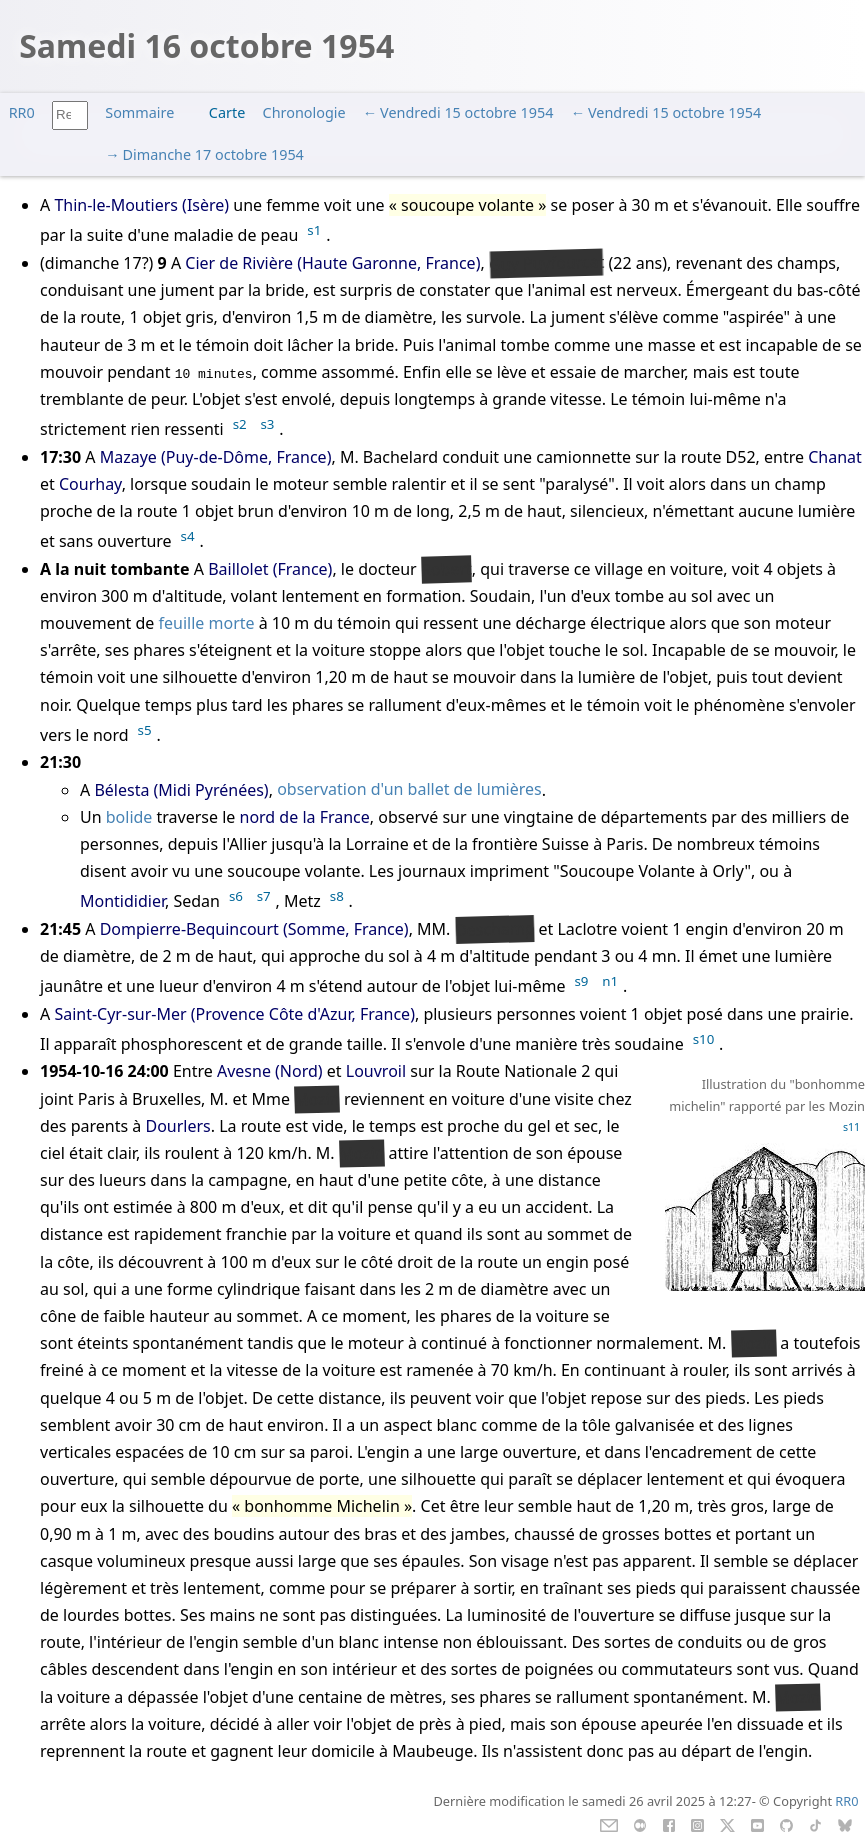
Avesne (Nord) (270, 1071)
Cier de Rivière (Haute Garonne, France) (332, 263)
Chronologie (304, 112)
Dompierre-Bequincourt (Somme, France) (254, 929)
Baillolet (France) (270, 569)
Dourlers (177, 1126)
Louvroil (376, 1071)
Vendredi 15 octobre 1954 (466, 112)
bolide (129, 817)
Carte (227, 112)
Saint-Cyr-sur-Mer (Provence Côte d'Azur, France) (234, 1014)
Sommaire (139, 112)
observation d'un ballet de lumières (409, 790)
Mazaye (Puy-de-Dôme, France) (216, 457)
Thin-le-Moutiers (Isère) (141, 205)
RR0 (22, 112)
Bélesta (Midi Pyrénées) (181, 790)
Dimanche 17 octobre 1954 (213, 154)
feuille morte (207, 623)
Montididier (122, 902)
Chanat (835, 457)
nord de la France (305, 817)
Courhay (90, 484)
